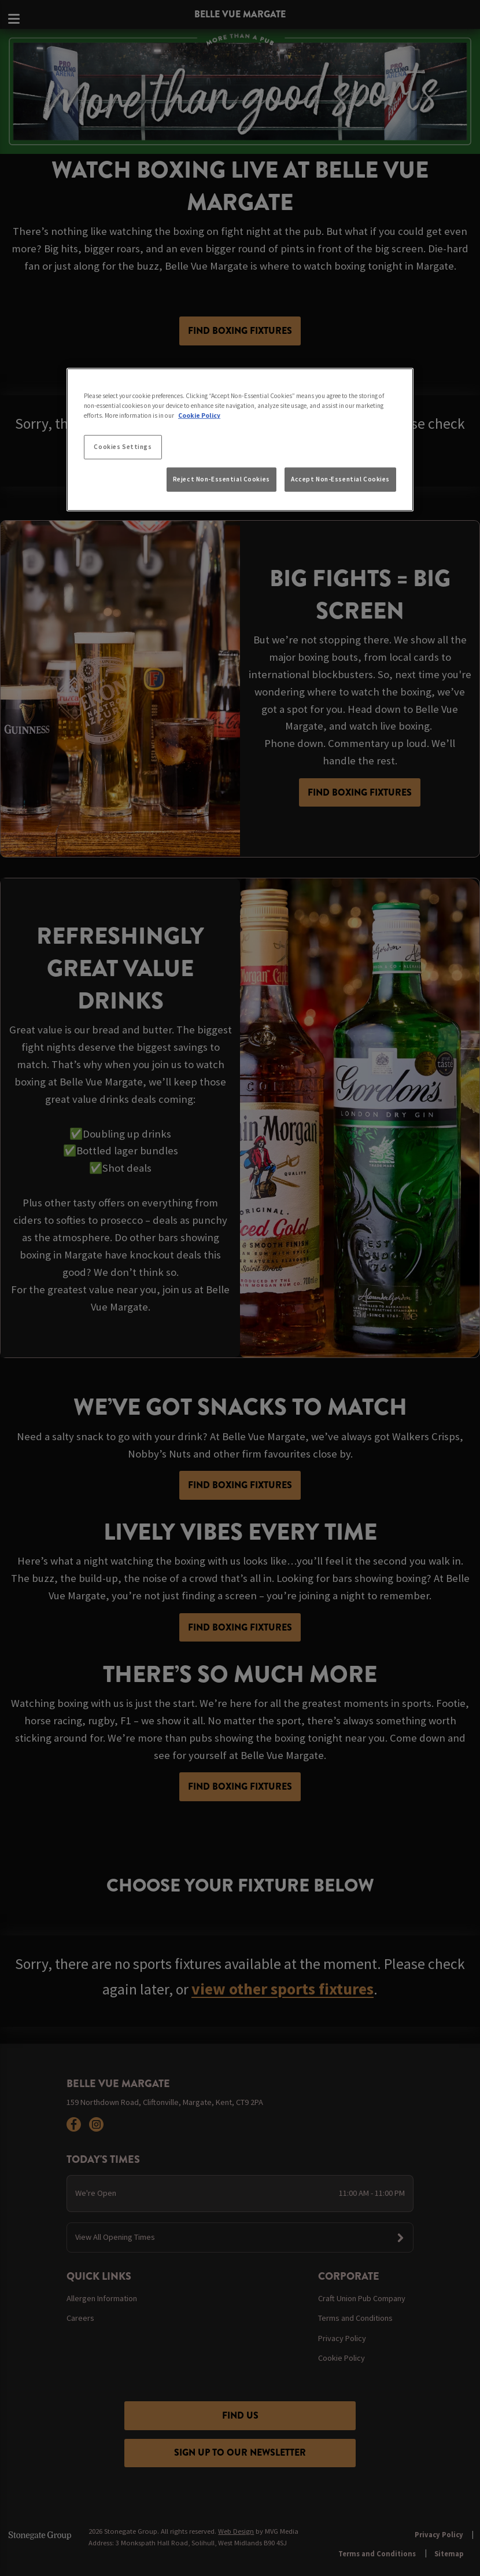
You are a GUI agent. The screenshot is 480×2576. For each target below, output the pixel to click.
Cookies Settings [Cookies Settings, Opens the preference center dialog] (123, 447)
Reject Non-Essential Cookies (221, 479)
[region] (240, 439)
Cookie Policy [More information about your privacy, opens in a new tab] (199, 415)
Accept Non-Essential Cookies (340, 479)
